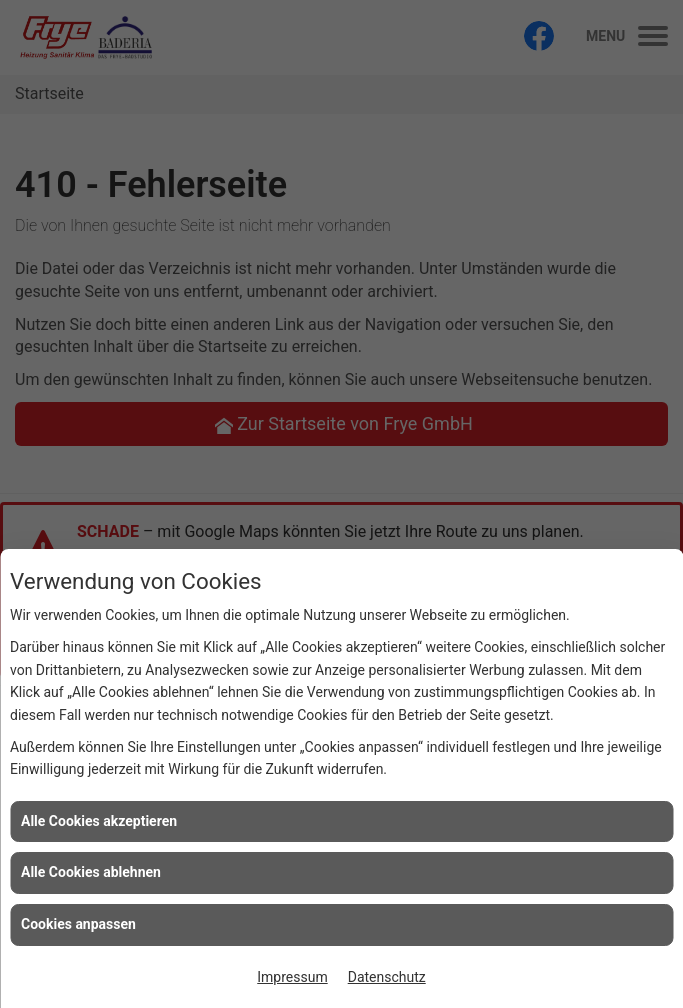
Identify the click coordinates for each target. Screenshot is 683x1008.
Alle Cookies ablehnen (91, 872)
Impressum (292, 977)
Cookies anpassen (78, 924)
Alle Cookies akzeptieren (99, 821)
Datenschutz (387, 977)
